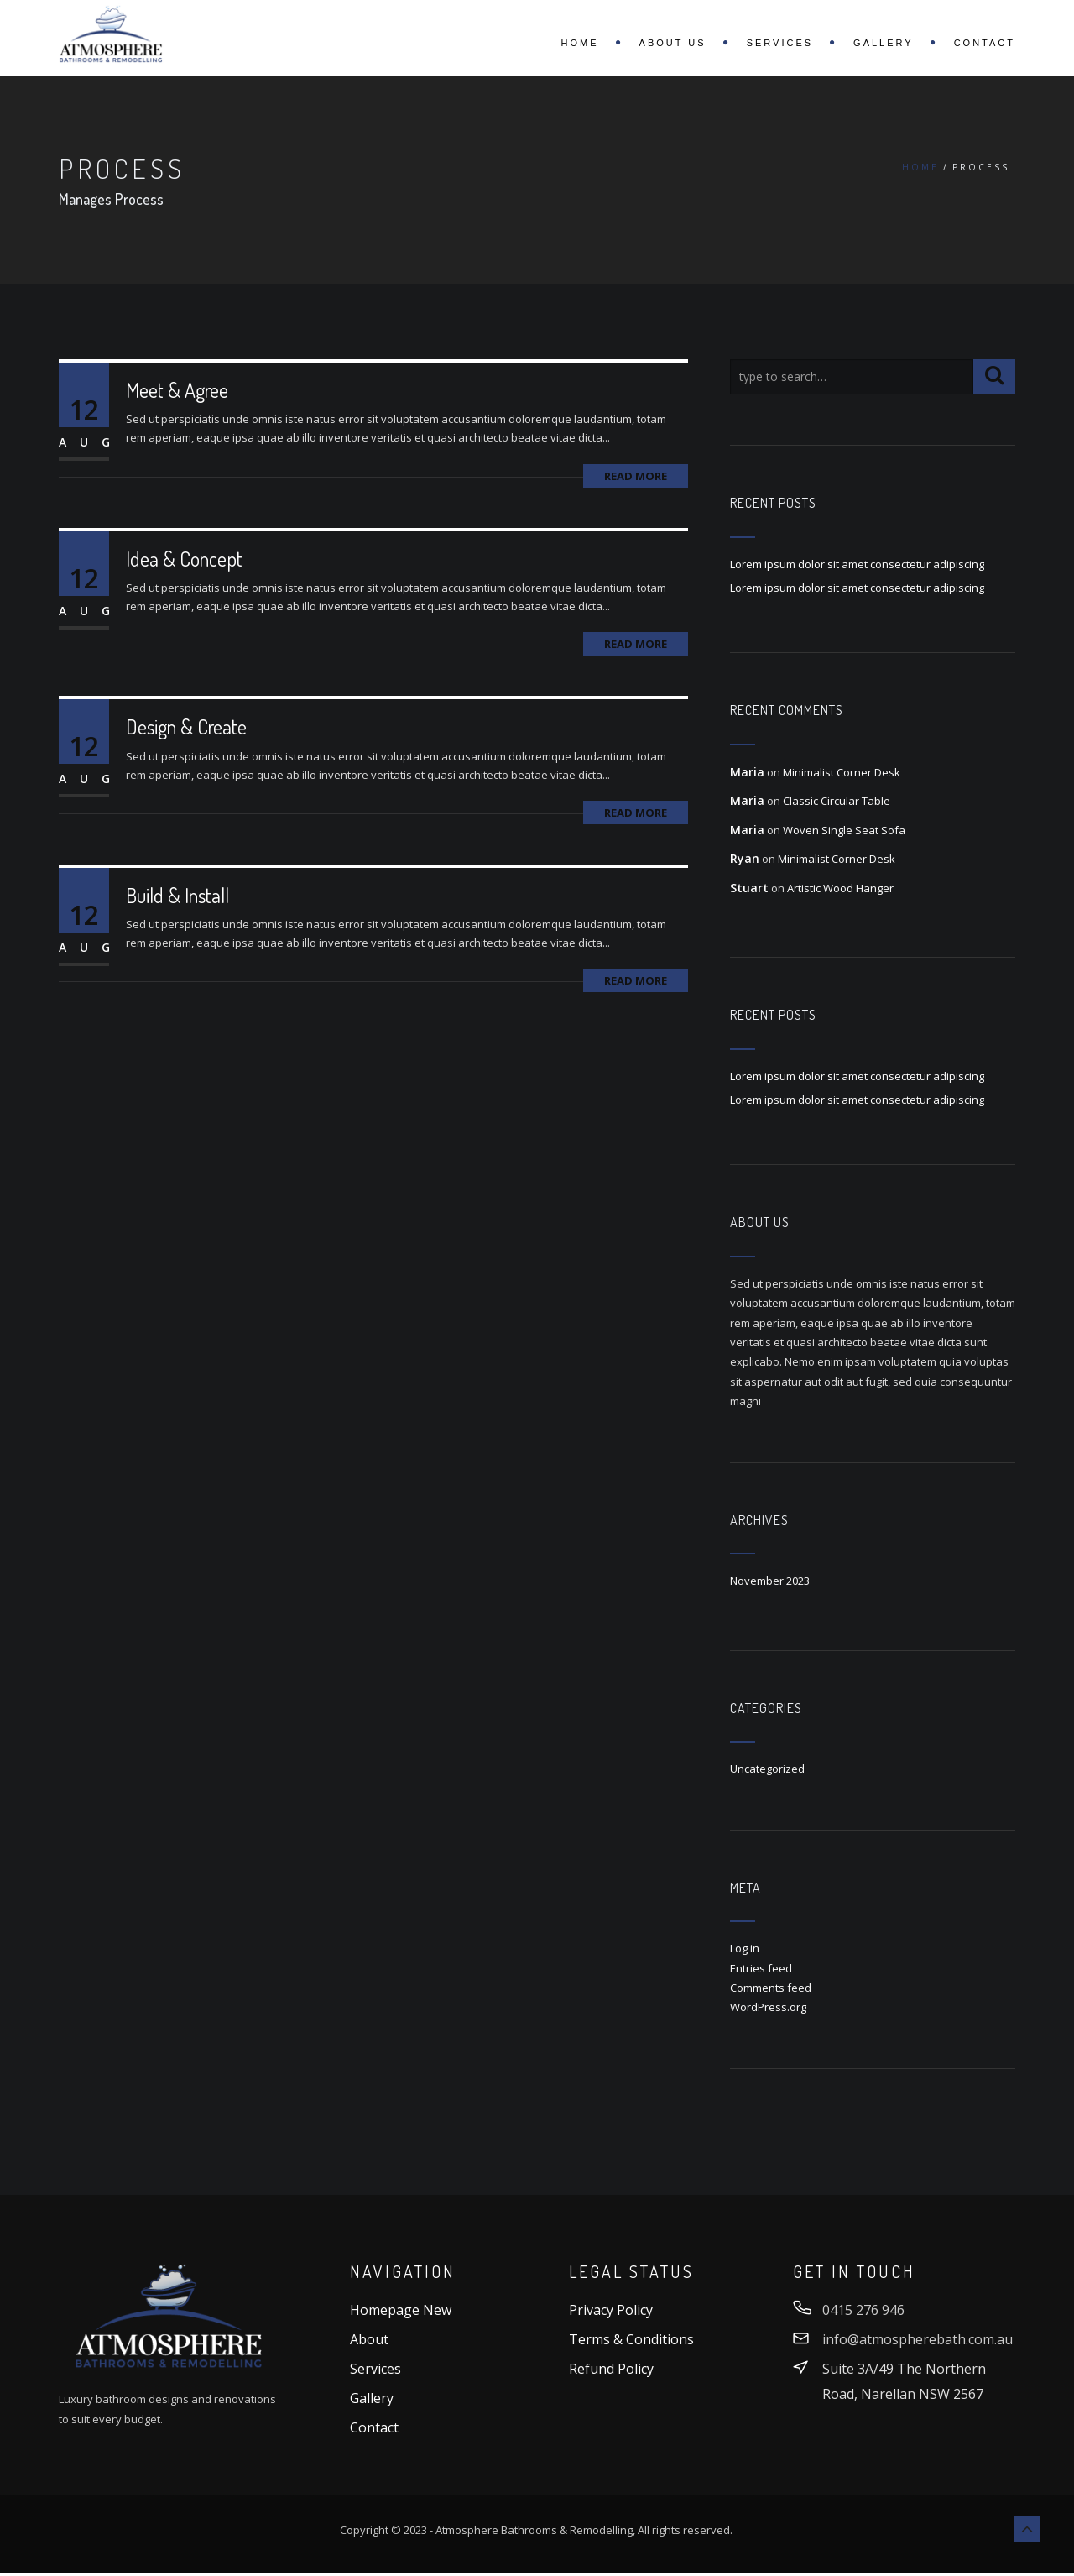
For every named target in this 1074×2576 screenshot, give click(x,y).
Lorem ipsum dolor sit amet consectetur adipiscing (857, 564)
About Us (672, 43)
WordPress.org (768, 2006)
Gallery (883, 43)
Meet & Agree (177, 390)
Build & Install (177, 895)
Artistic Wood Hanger (840, 888)
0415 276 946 (863, 2310)
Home (580, 43)
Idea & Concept (184, 559)
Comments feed (770, 1987)
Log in (744, 1948)
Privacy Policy (611, 2310)
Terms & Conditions (631, 2339)
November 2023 (770, 1580)
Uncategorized (767, 1768)
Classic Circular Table (836, 800)
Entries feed (761, 1968)
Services (780, 43)
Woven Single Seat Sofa (844, 830)
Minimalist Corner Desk (841, 772)
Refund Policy (611, 2368)
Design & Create (186, 726)
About (369, 2339)
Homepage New (400, 2310)
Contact (984, 43)
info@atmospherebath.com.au (917, 2339)
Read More (635, 475)
